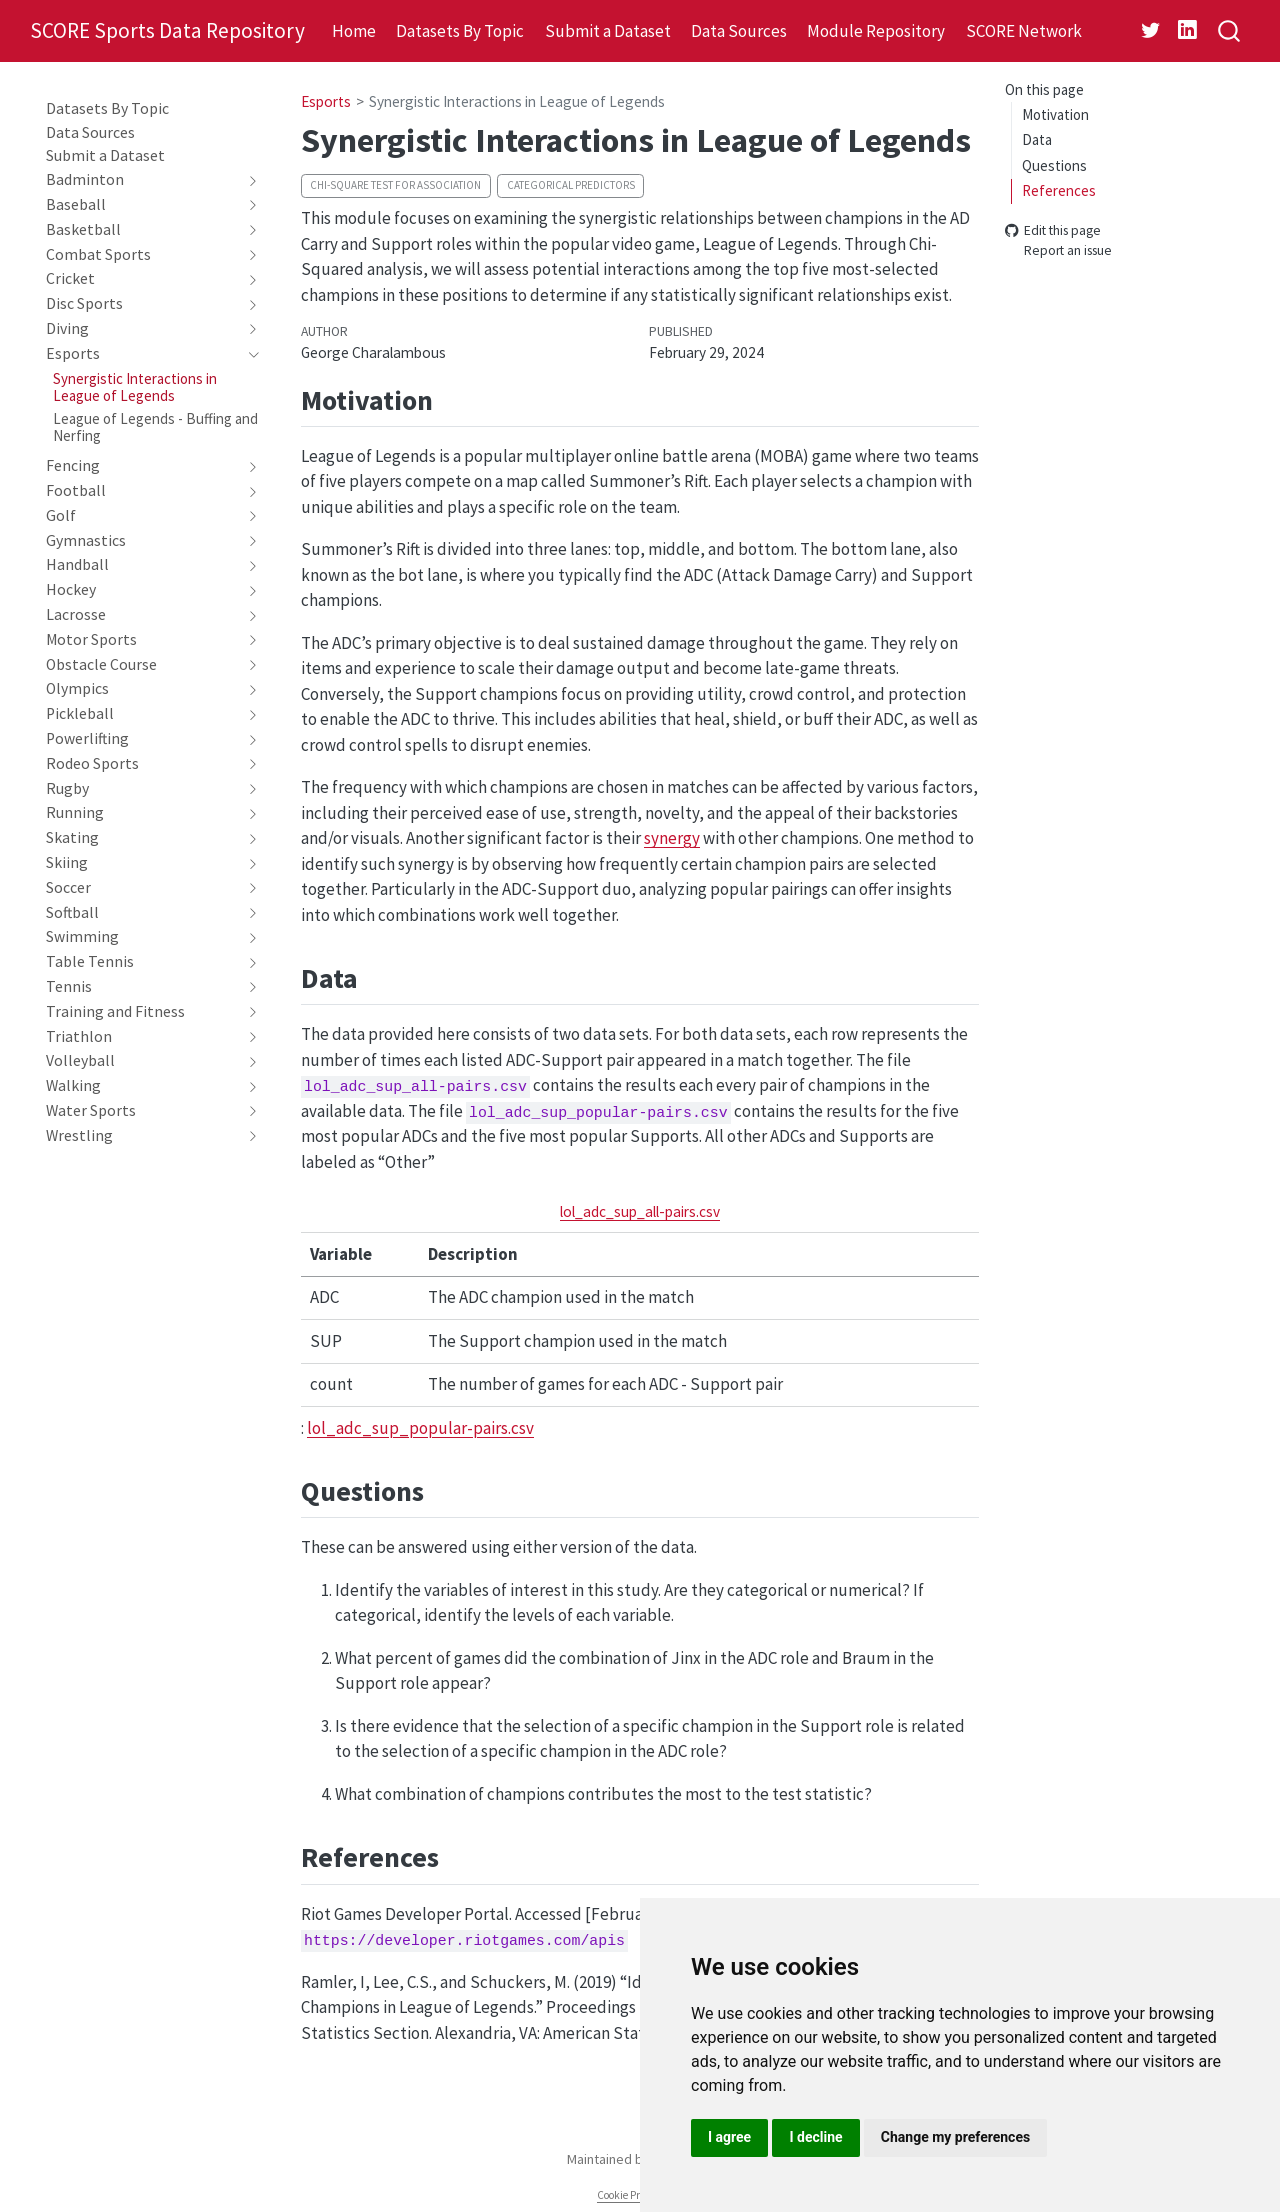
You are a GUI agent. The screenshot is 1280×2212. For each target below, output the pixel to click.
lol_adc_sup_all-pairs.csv (640, 1211)
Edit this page (1053, 230)
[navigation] (142, 180)
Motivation (1055, 114)
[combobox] (1230, 31)
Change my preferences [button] (955, 2137)
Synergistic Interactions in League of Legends (517, 101)
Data (1037, 139)
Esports (326, 101)
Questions (1054, 165)
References (1059, 190)
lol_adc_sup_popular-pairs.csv (420, 1428)
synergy (672, 838)
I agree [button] (729, 2137)
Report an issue (1058, 251)
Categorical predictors (571, 185)
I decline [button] (815, 2137)
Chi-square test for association (395, 185)
